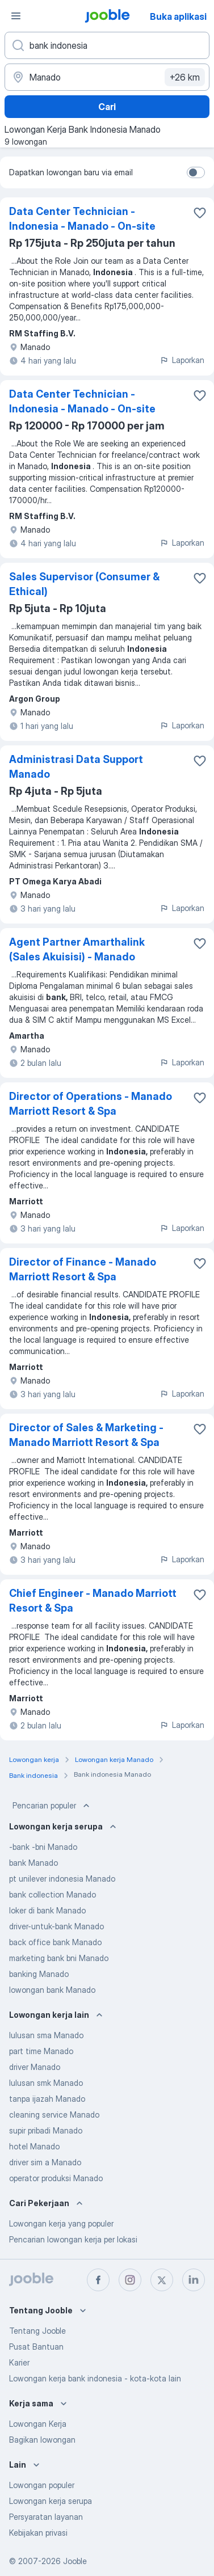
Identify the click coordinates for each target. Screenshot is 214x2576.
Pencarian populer (52, 1805)
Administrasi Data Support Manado (76, 766)
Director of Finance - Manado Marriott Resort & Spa (82, 1269)
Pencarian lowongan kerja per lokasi (73, 2239)
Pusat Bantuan (36, 2346)
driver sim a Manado (45, 2162)
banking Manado (39, 1974)
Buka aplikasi (178, 16)
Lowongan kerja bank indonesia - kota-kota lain (95, 2378)
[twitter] (161, 2280)
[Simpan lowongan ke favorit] (200, 213)
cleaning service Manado (54, 2114)
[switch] (196, 172)
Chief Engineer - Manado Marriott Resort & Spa (93, 1600)
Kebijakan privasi (38, 2532)
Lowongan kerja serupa (50, 2501)
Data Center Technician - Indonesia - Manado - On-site (82, 218)
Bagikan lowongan (42, 2439)
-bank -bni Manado (43, 1847)
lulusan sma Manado (46, 2035)
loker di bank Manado (47, 1910)
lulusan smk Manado (46, 2083)
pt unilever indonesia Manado (62, 1878)
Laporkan (182, 360)
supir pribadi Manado (45, 2130)
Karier (19, 2362)
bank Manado (33, 1862)
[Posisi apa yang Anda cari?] (107, 45)
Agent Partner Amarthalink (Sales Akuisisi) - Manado (77, 949)
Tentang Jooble (37, 2330)
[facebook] (98, 2280)
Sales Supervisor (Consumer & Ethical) (84, 584)
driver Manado (34, 2067)
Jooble (75, 2561)
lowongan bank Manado (52, 1990)
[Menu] (16, 16)
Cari (107, 106)
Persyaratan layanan (46, 2517)
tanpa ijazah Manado (47, 2098)
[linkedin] (193, 2280)
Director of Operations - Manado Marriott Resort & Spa (90, 1103)
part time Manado (41, 2051)
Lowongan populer (41, 2485)
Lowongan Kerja (37, 2424)
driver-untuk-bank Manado (56, 1926)
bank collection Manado (52, 1894)
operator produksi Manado (56, 2178)
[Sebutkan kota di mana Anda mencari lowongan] (107, 77)
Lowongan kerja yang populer (61, 2223)
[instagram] (130, 2280)
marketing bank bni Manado (58, 1958)
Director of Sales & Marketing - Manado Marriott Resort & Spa (86, 1435)
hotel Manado (34, 2146)
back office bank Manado (55, 1942)
